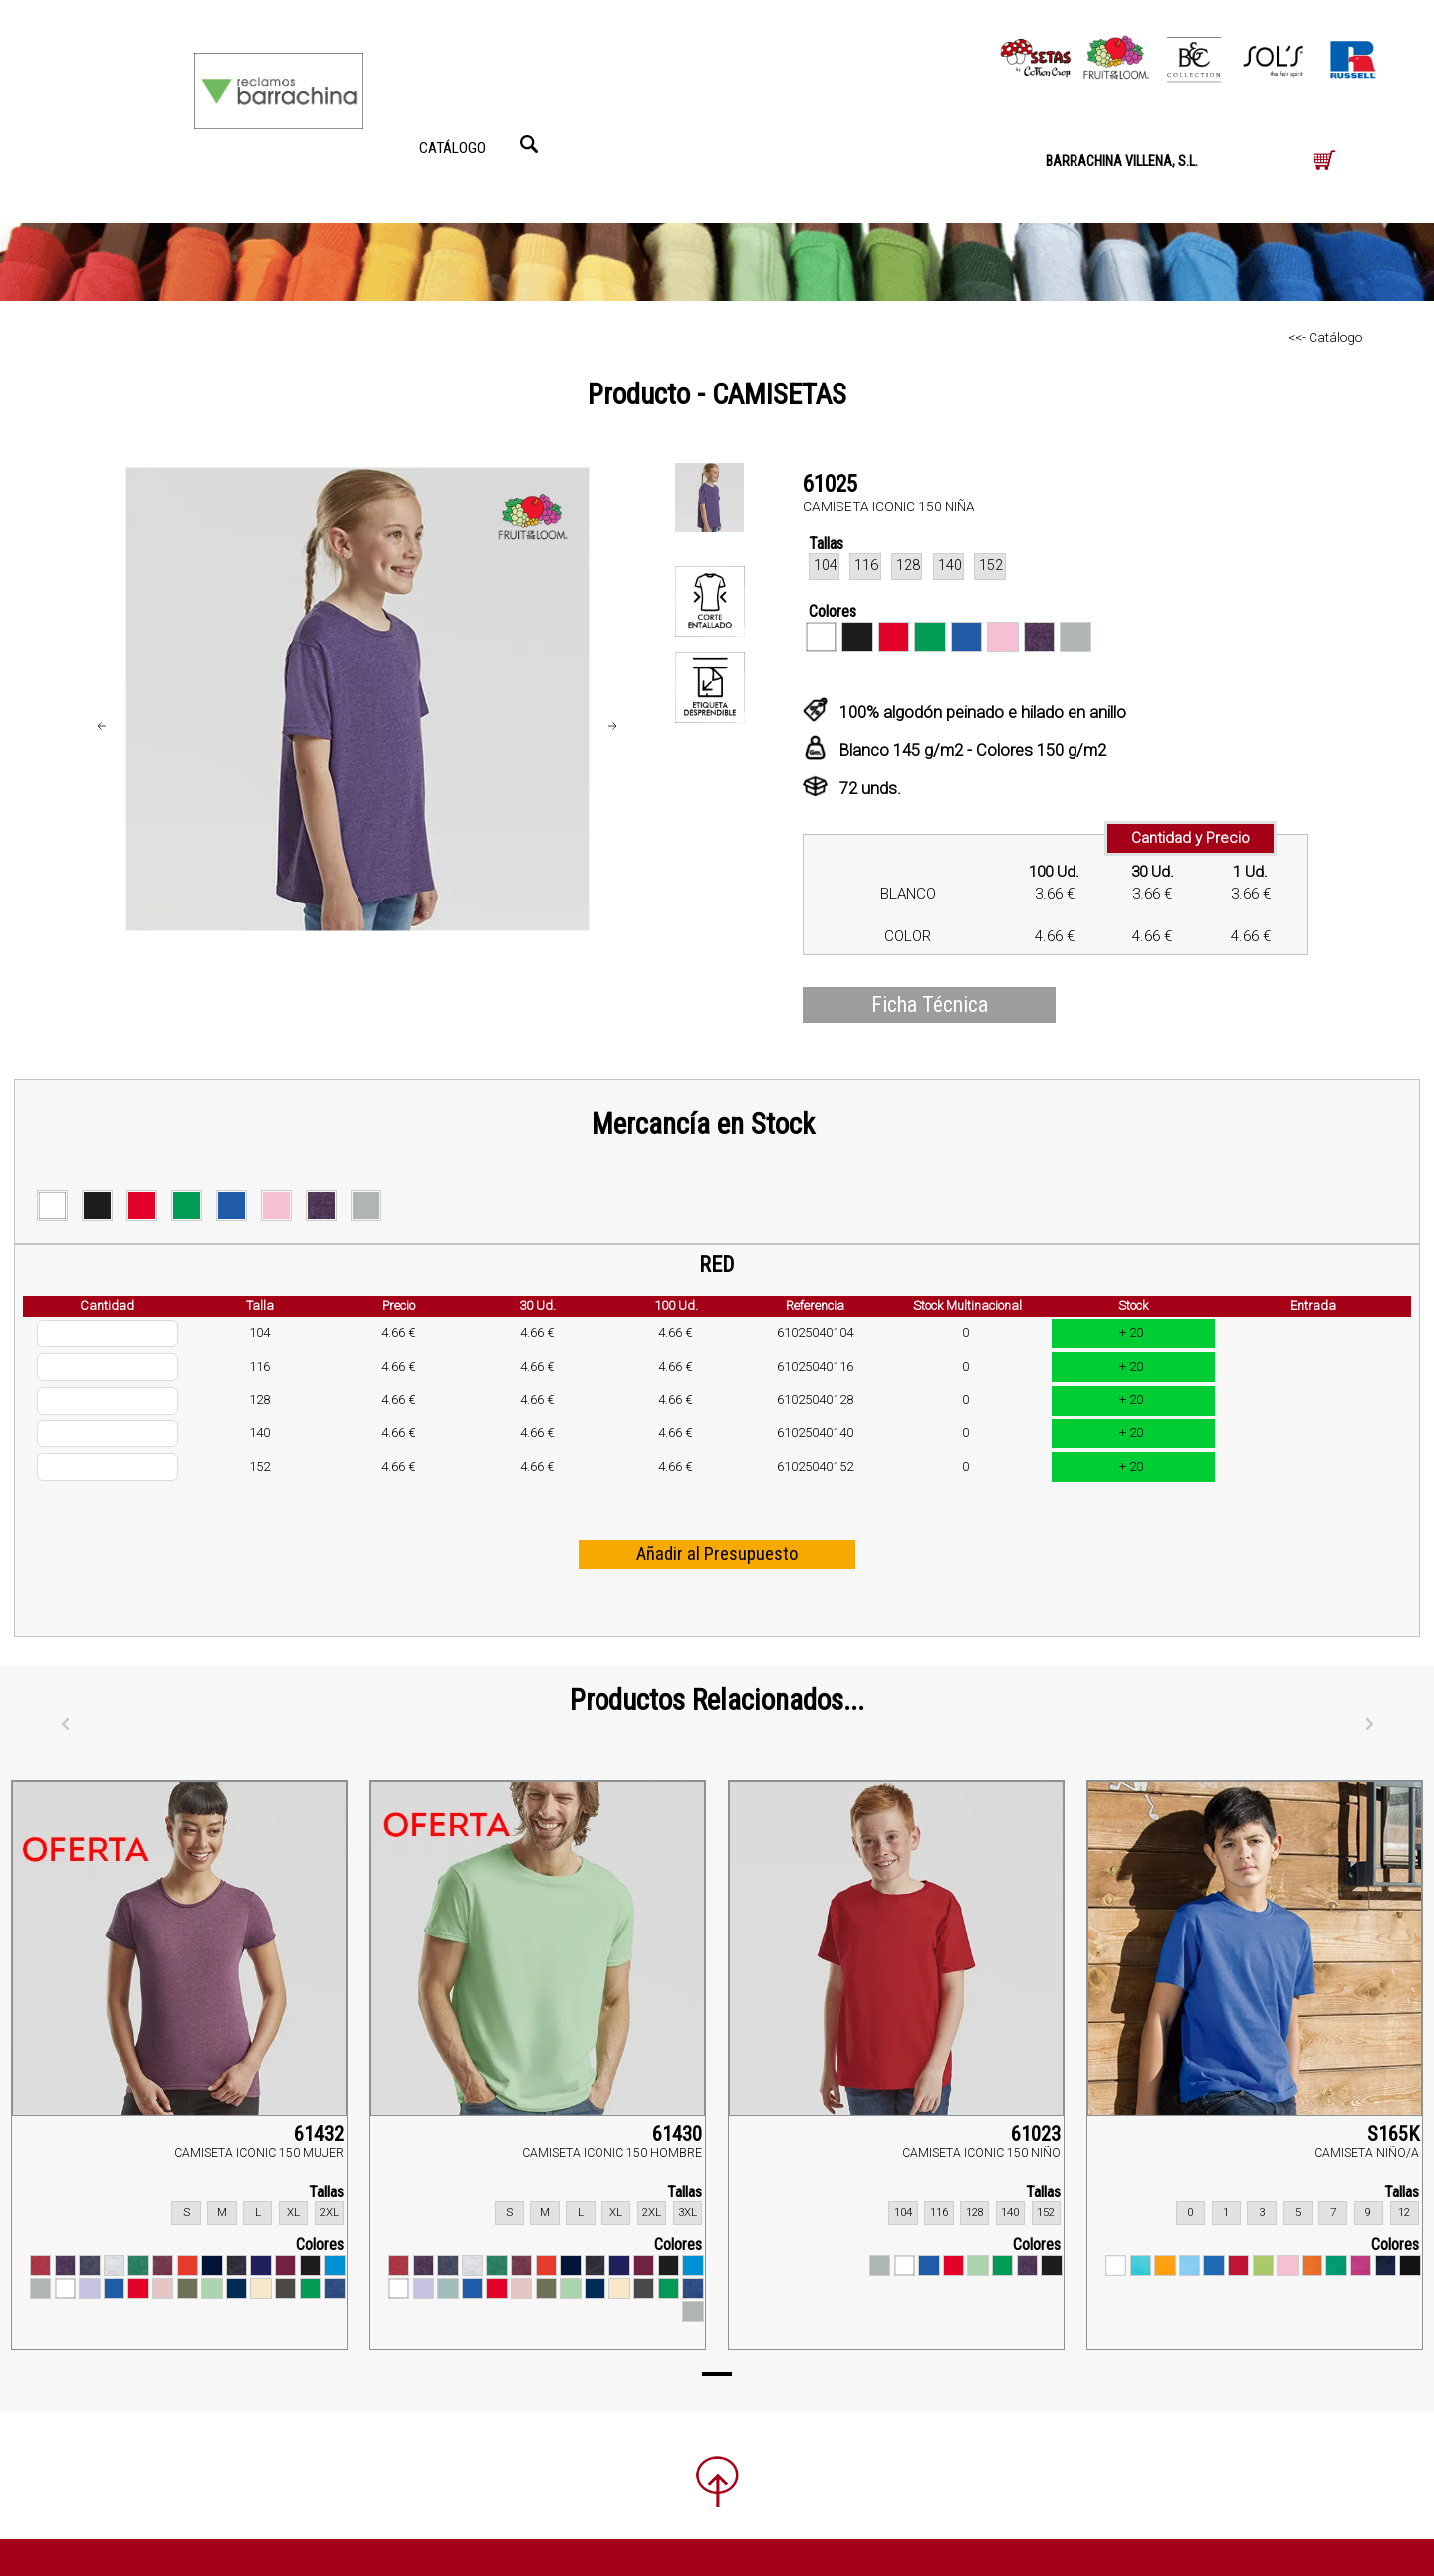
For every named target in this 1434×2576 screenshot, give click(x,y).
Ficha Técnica (929, 1004)
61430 (677, 2134)
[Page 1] (717, 2374)
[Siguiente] (1369, 1725)
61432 (319, 2134)
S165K (1393, 2134)
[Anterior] (65, 1725)
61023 (1036, 2134)
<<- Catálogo (1325, 337)
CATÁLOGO (452, 148)
